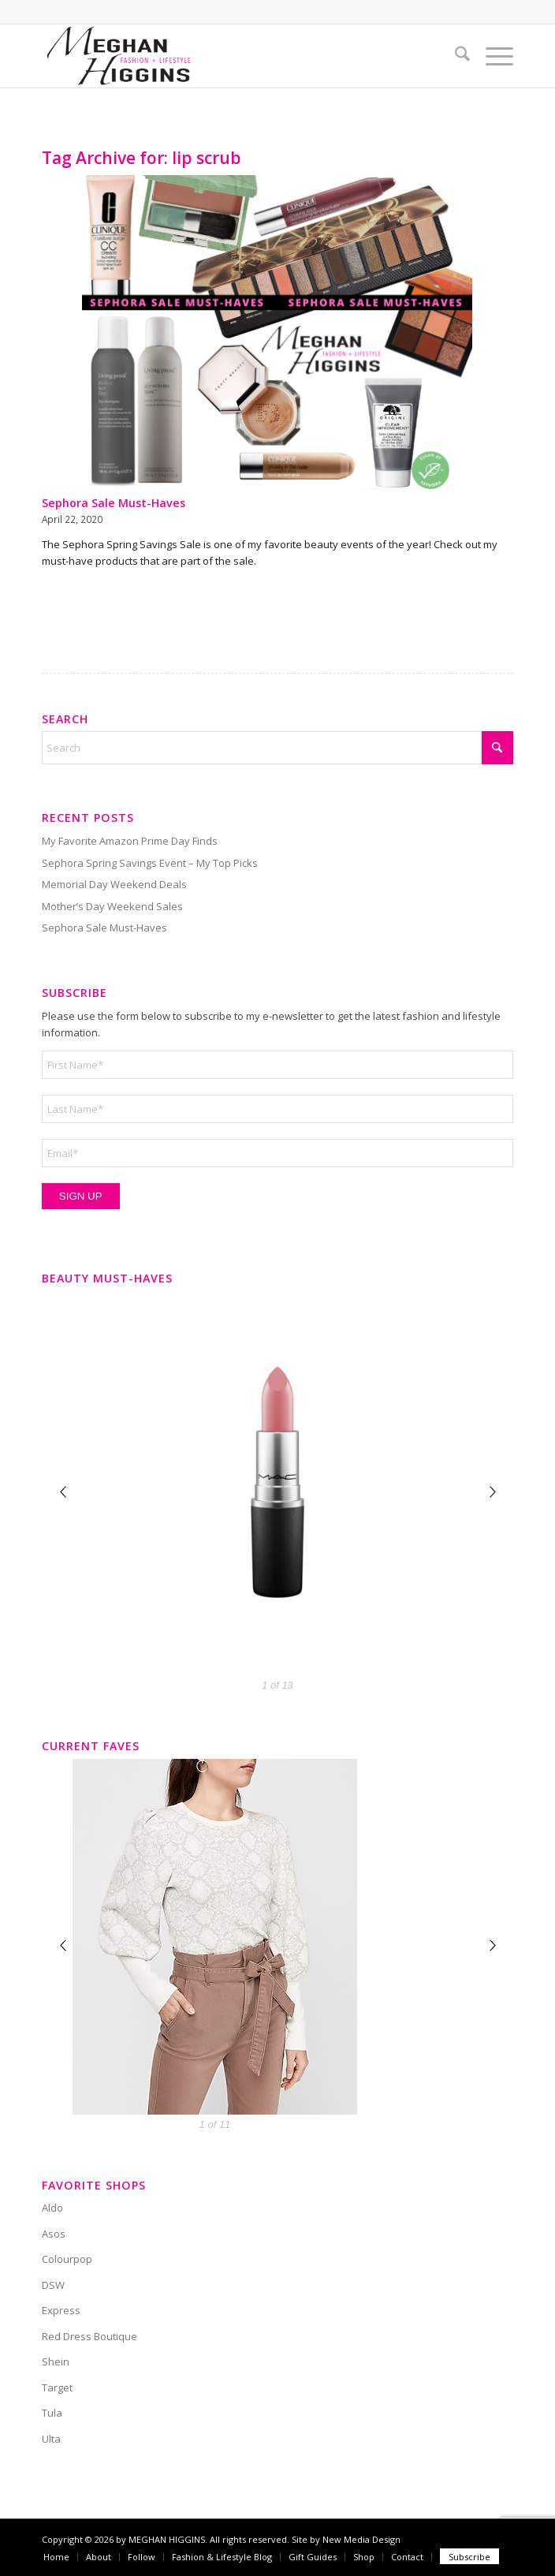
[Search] (454, 56)
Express (61, 2310)
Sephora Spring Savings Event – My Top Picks (150, 863)
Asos (53, 2234)
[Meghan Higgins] (230, 56)
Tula (52, 2413)
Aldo (52, 2208)
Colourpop (67, 2259)
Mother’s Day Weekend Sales (112, 906)
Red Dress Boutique (89, 2336)
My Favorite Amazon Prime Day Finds (130, 841)
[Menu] (491, 56)
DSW (53, 2285)
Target (57, 2387)
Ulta (51, 2439)
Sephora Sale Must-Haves (113, 502)
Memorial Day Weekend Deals (114, 884)
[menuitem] (454, 56)
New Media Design (361, 2539)
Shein (55, 2361)
